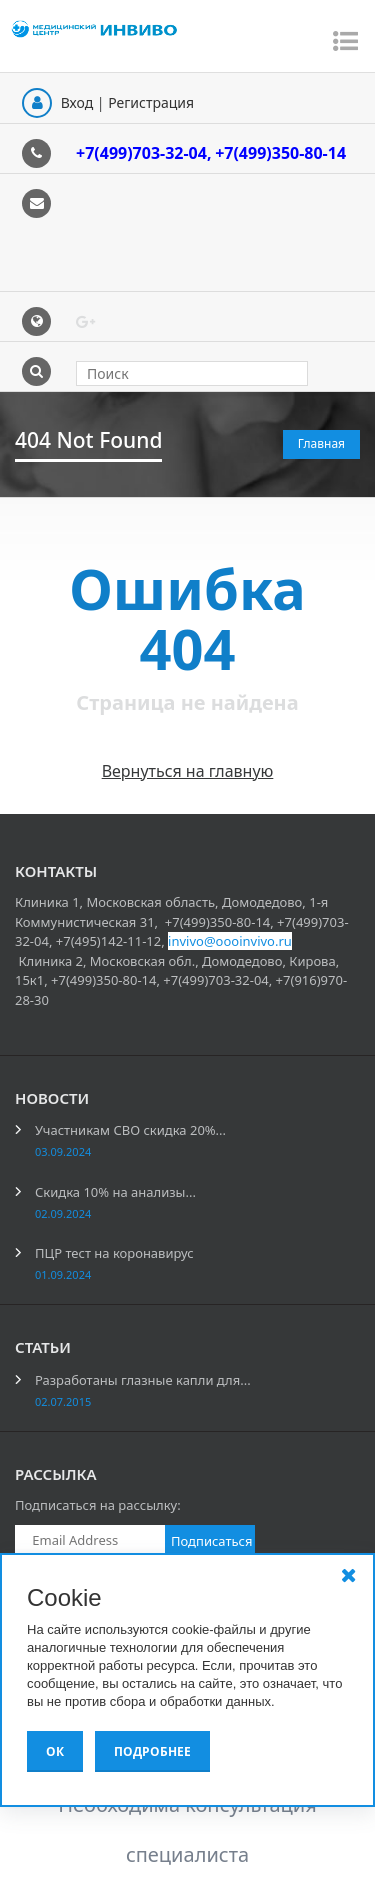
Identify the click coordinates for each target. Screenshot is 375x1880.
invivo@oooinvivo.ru (230, 941)
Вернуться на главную (188, 771)
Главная (321, 443)
